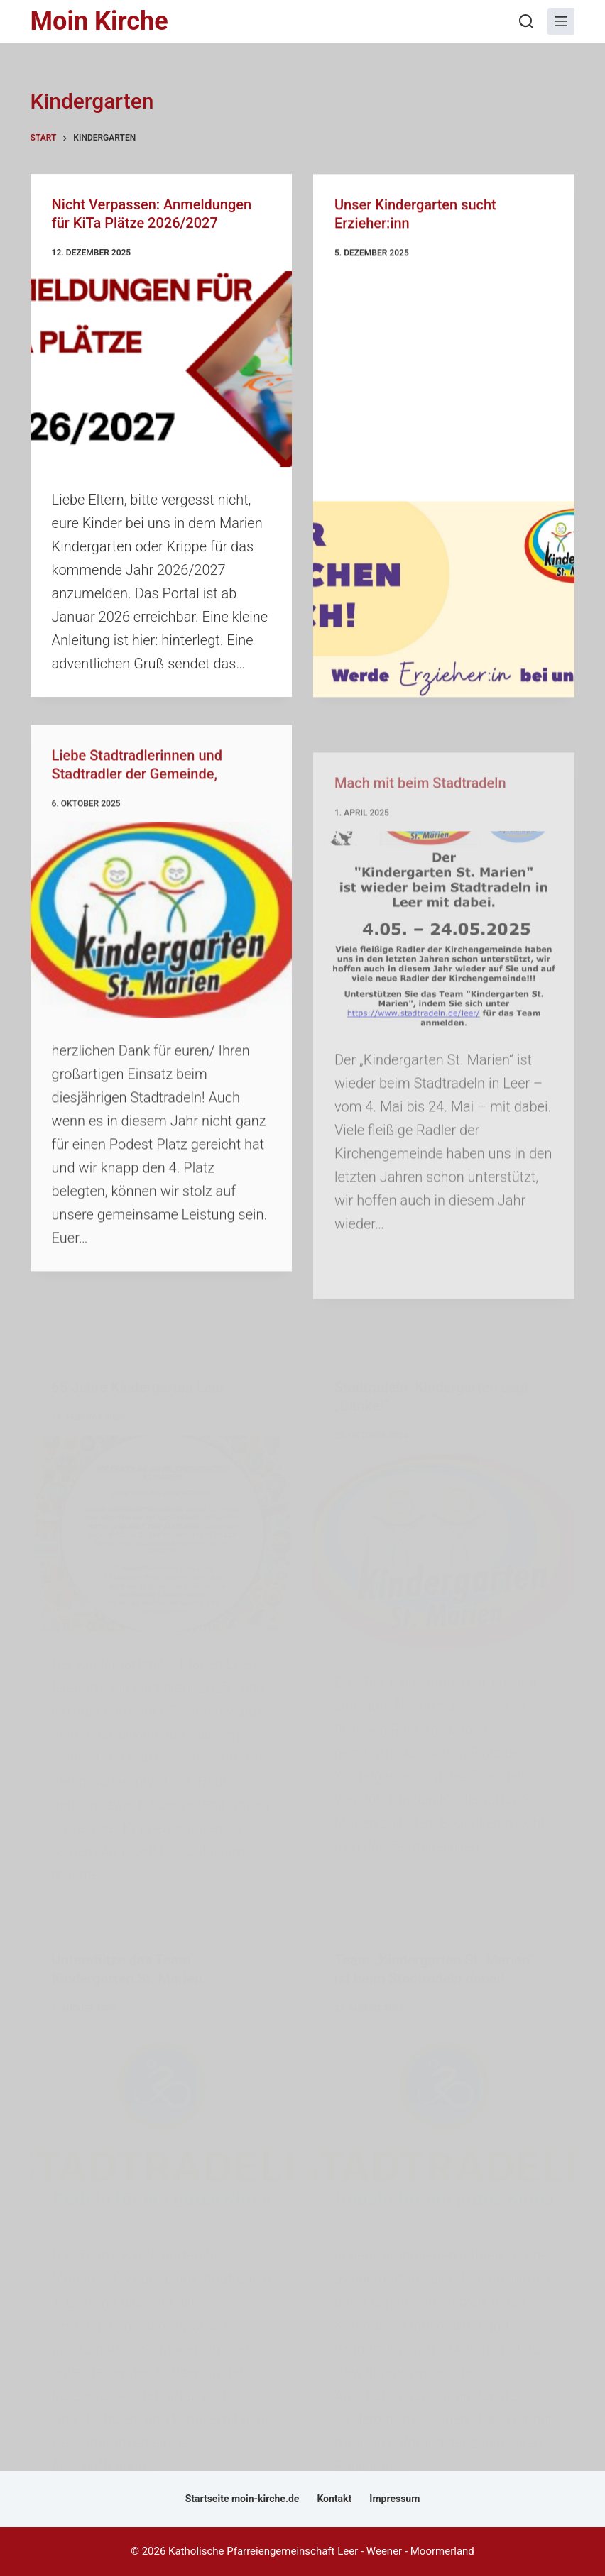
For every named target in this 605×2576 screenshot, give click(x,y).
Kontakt (334, 2498)
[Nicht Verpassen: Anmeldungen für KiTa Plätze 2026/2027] (161, 370)
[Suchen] (526, 21)
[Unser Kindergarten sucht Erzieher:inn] (443, 602)
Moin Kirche (99, 21)
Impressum (394, 2498)
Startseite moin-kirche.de (242, 2498)
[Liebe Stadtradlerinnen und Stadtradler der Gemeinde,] (161, 976)
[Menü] (560, 21)
